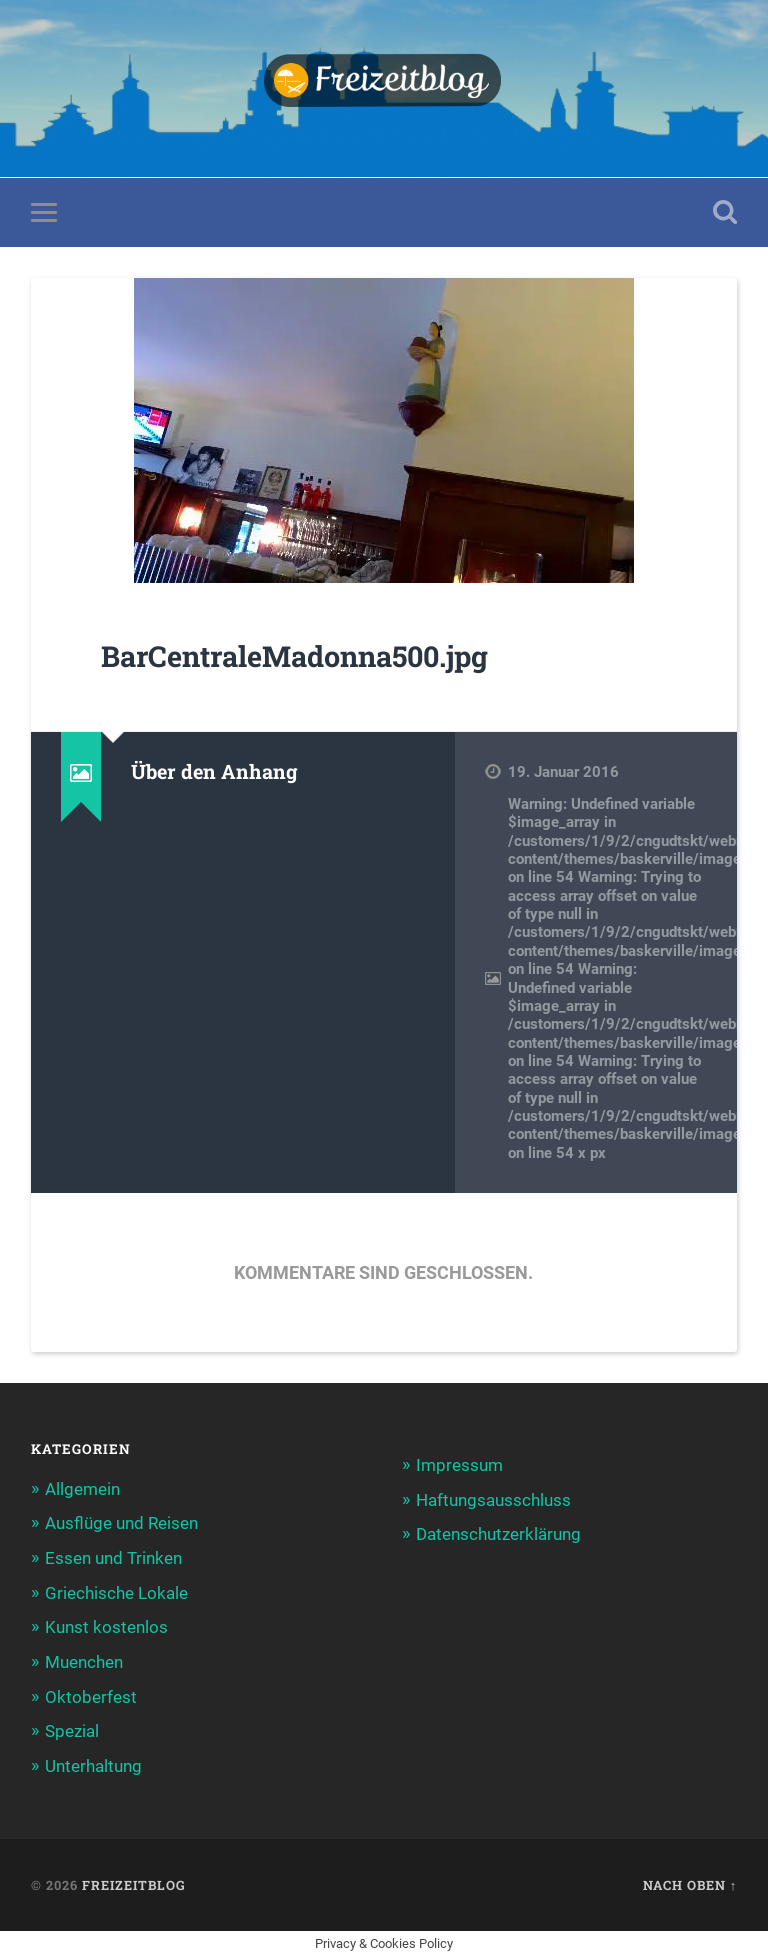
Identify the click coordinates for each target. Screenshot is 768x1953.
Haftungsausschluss (493, 1500)
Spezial (72, 1729)
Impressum (459, 1466)
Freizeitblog (134, 1881)
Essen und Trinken (113, 1558)
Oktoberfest (91, 1695)
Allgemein (82, 1489)
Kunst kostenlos (106, 1626)
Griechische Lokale (116, 1592)
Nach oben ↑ (690, 1881)
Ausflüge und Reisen (121, 1524)
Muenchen (84, 1660)
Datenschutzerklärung (498, 1534)
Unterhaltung (93, 1763)
